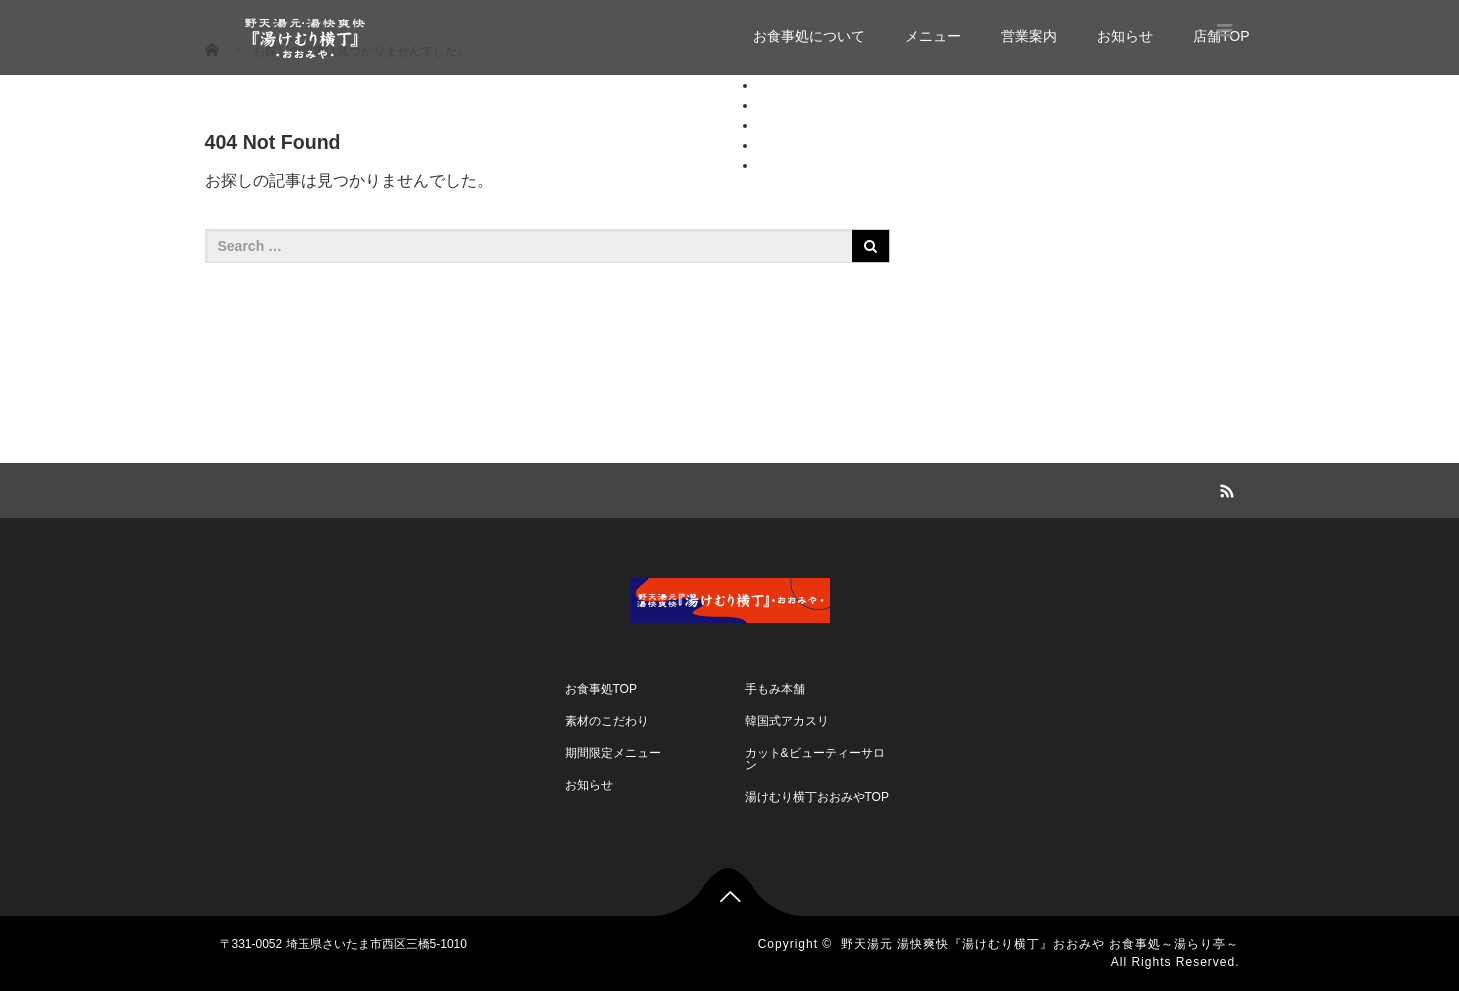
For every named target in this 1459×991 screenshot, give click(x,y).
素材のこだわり (607, 721)
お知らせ (1125, 36)
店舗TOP (786, 165)
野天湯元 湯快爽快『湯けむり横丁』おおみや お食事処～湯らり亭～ (1040, 944)
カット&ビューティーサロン (815, 759)
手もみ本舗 (775, 689)
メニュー (933, 36)
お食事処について (809, 36)
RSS (1225, 488)
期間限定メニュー (613, 753)
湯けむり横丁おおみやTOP (817, 797)
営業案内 (1029, 36)
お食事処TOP (601, 689)
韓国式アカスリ (787, 721)
